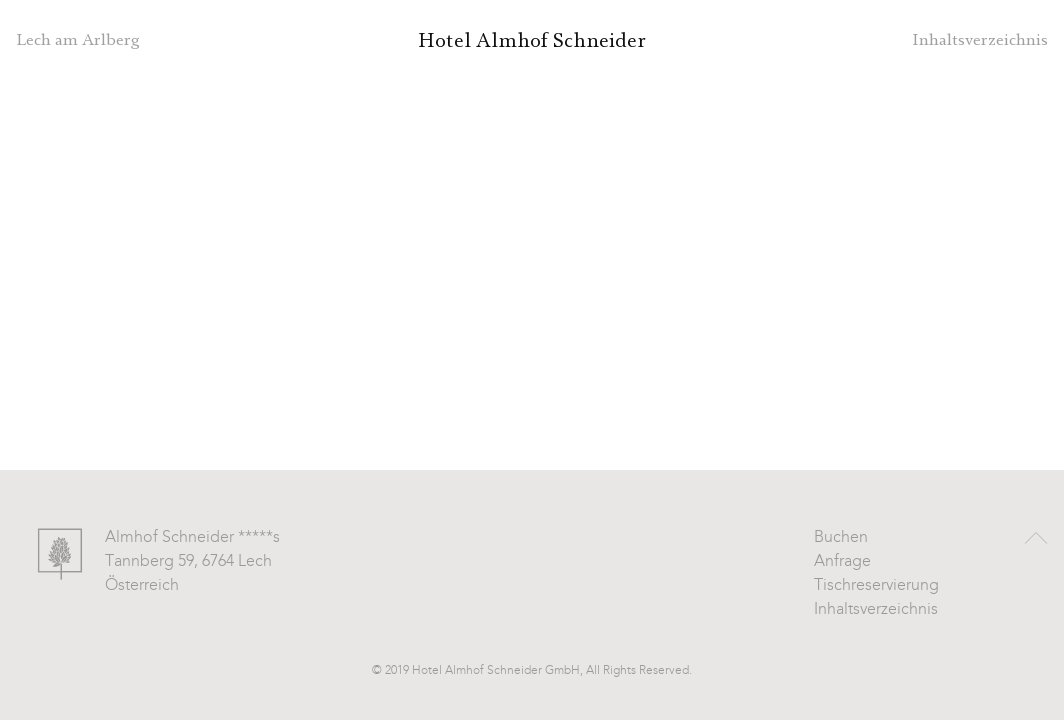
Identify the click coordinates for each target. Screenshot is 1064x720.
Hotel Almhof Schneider (532, 40)
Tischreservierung (876, 586)
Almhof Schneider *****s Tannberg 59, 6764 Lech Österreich (192, 562)
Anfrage (842, 562)
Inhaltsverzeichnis (876, 610)
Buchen (841, 538)
